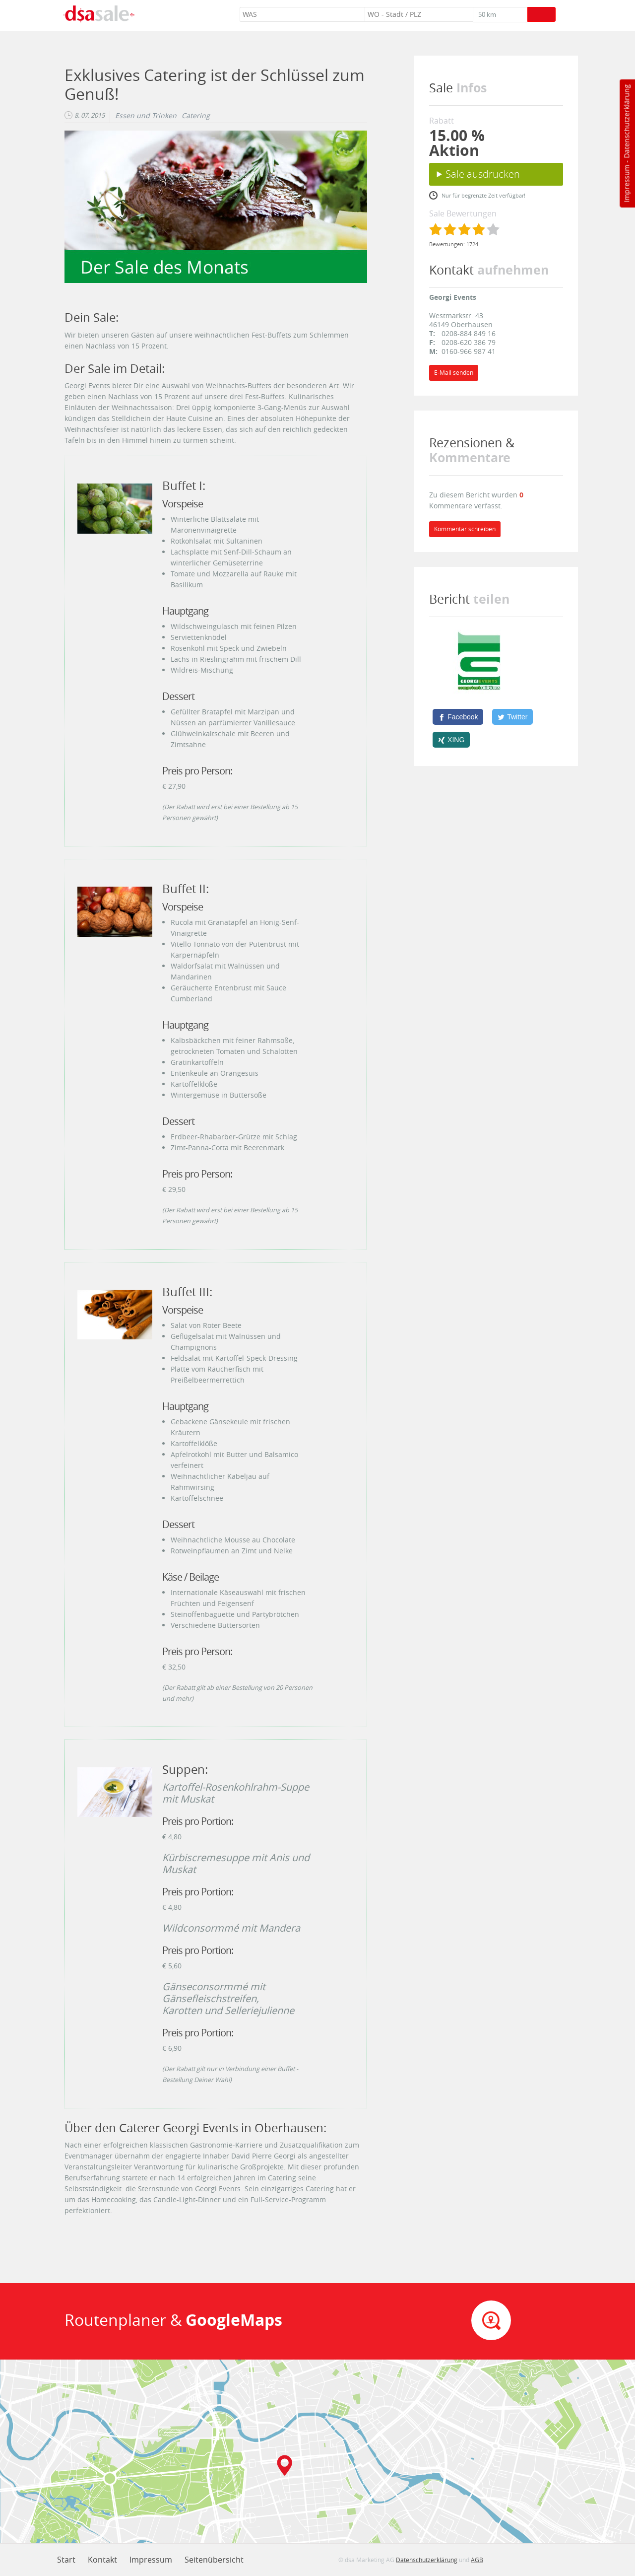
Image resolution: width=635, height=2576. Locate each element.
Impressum (626, 184)
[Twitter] (512, 717)
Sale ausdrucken (482, 174)
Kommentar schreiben (465, 529)
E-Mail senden (453, 372)
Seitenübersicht (214, 2559)
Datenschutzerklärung (626, 121)
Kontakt (102, 2559)
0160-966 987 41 (469, 351)
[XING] (451, 740)
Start (66, 2559)
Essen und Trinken (146, 115)
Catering (196, 115)
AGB (477, 2560)
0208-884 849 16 (469, 333)
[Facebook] (458, 717)
